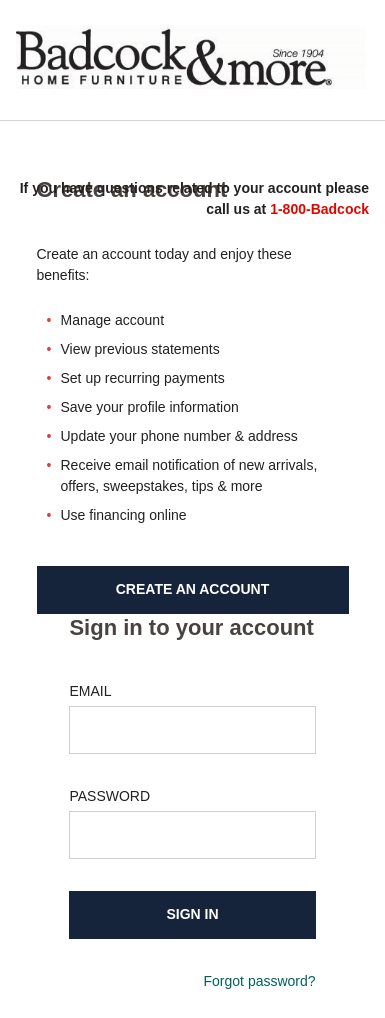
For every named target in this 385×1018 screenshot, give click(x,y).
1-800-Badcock (319, 209)
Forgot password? (260, 981)
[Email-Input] (192, 730)
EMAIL (90, 691)
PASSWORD (109, 796)
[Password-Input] (192, 835)
